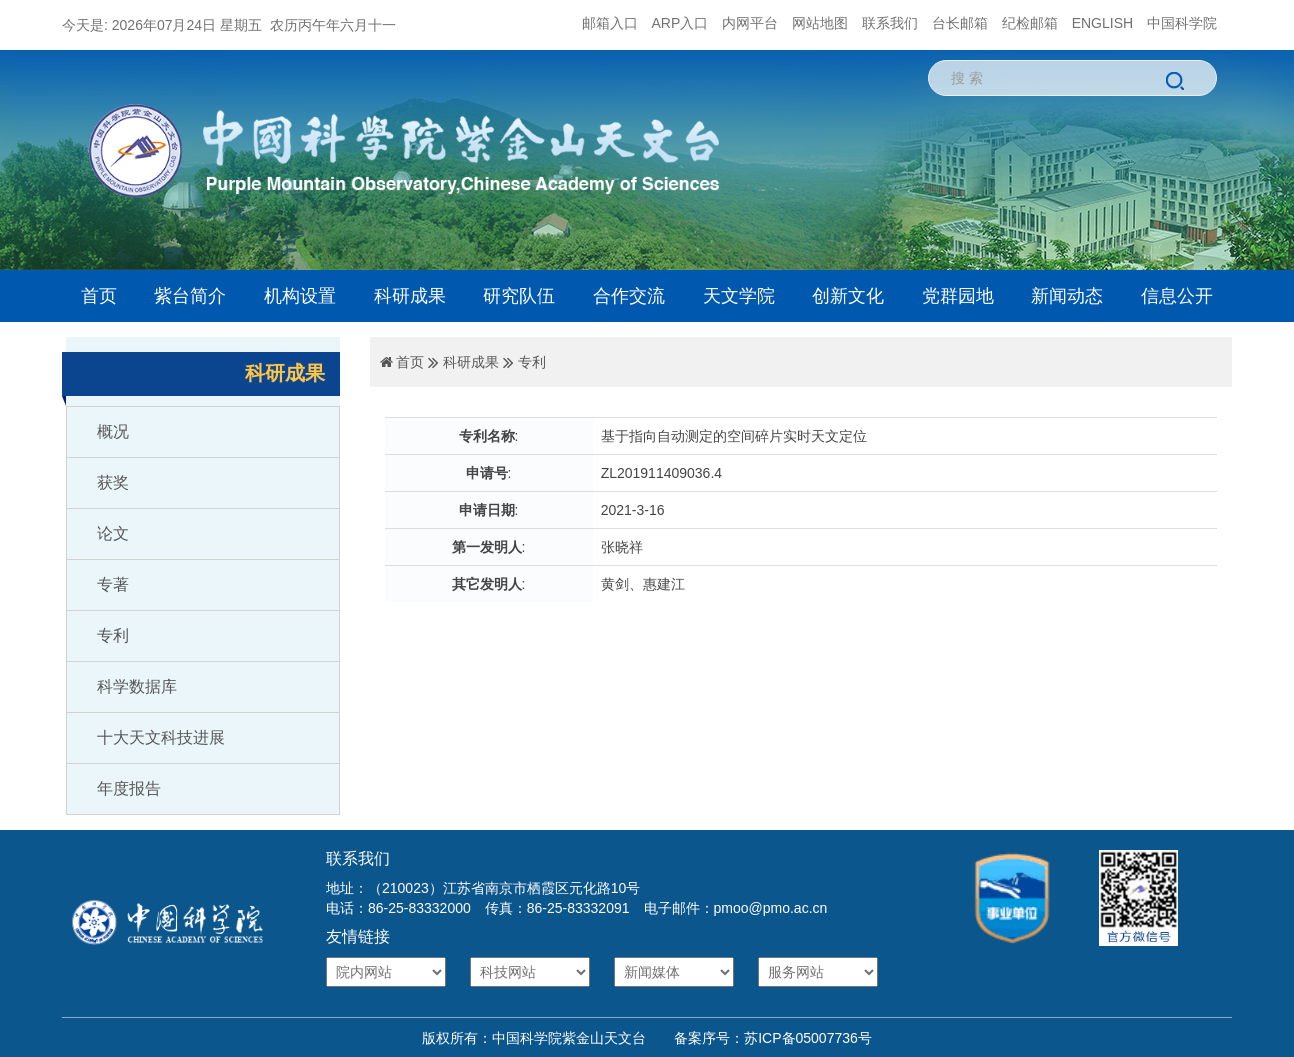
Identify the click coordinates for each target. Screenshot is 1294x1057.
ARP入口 (680, 23)
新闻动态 (1067, 296)
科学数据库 (137, 686)
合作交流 (629, 296)
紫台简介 (190, 296)
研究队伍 (519, 296)
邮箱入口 (610, 23)
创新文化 (848, 296)
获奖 (113, 482)
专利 (113, 635)
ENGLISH (1102, 23)
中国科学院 (1182, 23)
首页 (99, 296)
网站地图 (820, 23)
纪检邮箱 (1030, 23)
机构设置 (300, 296)
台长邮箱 (960, 23)
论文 (113, 533)
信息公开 (1177, 296)
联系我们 (890, 23)
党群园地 (958, 296)
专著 (113, 584)
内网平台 (750, 23)
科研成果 (410, 296)
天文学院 (739, 296)
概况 (113, 431)
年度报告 (129, 788)
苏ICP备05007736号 (808, 1038)
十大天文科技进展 (161, 737)
